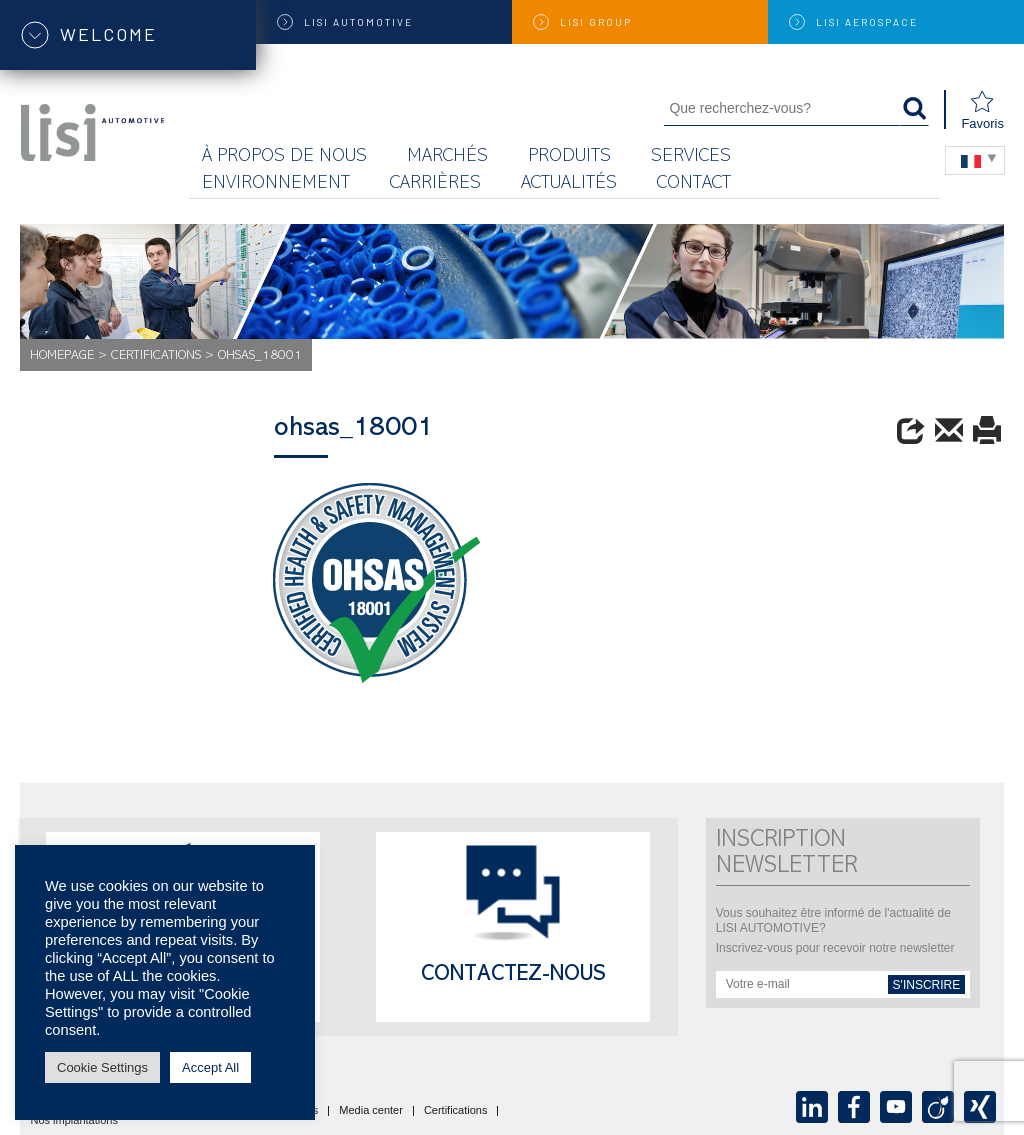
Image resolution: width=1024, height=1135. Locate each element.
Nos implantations (74, 1121)
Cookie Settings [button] (102, 1067)
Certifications (156, 356)
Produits (569, 157)
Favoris (982, 110)
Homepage (62, 356)
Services (691, 157)
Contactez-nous (513, 976)
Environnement (276, 184)
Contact (694, 184)
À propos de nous (284, 157)
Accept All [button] (210, 1067)
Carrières (435, 184)
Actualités (569, 184)
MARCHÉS (447, 157)
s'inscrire (927, 985)
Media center (371, 1111)
